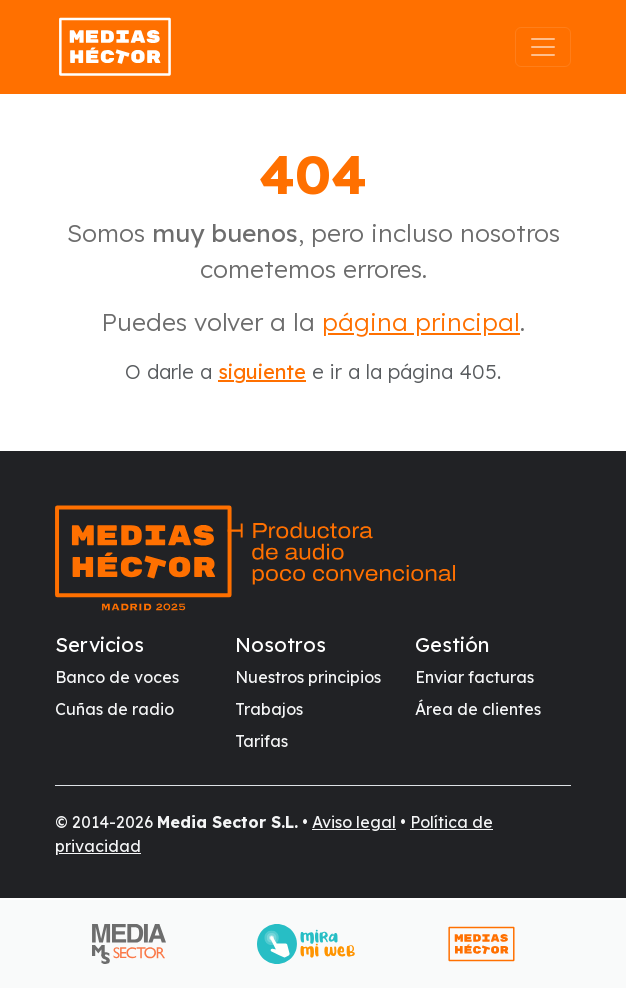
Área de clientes (478, 709)
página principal (421, 321)
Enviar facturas (474, 677)
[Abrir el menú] (543, 47)
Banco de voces (117, 677)
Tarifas (261, 741)
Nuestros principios (308, 677)
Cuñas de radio (114, 709)
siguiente (262, 371)
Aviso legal (354, 822)
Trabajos (269, 709)
